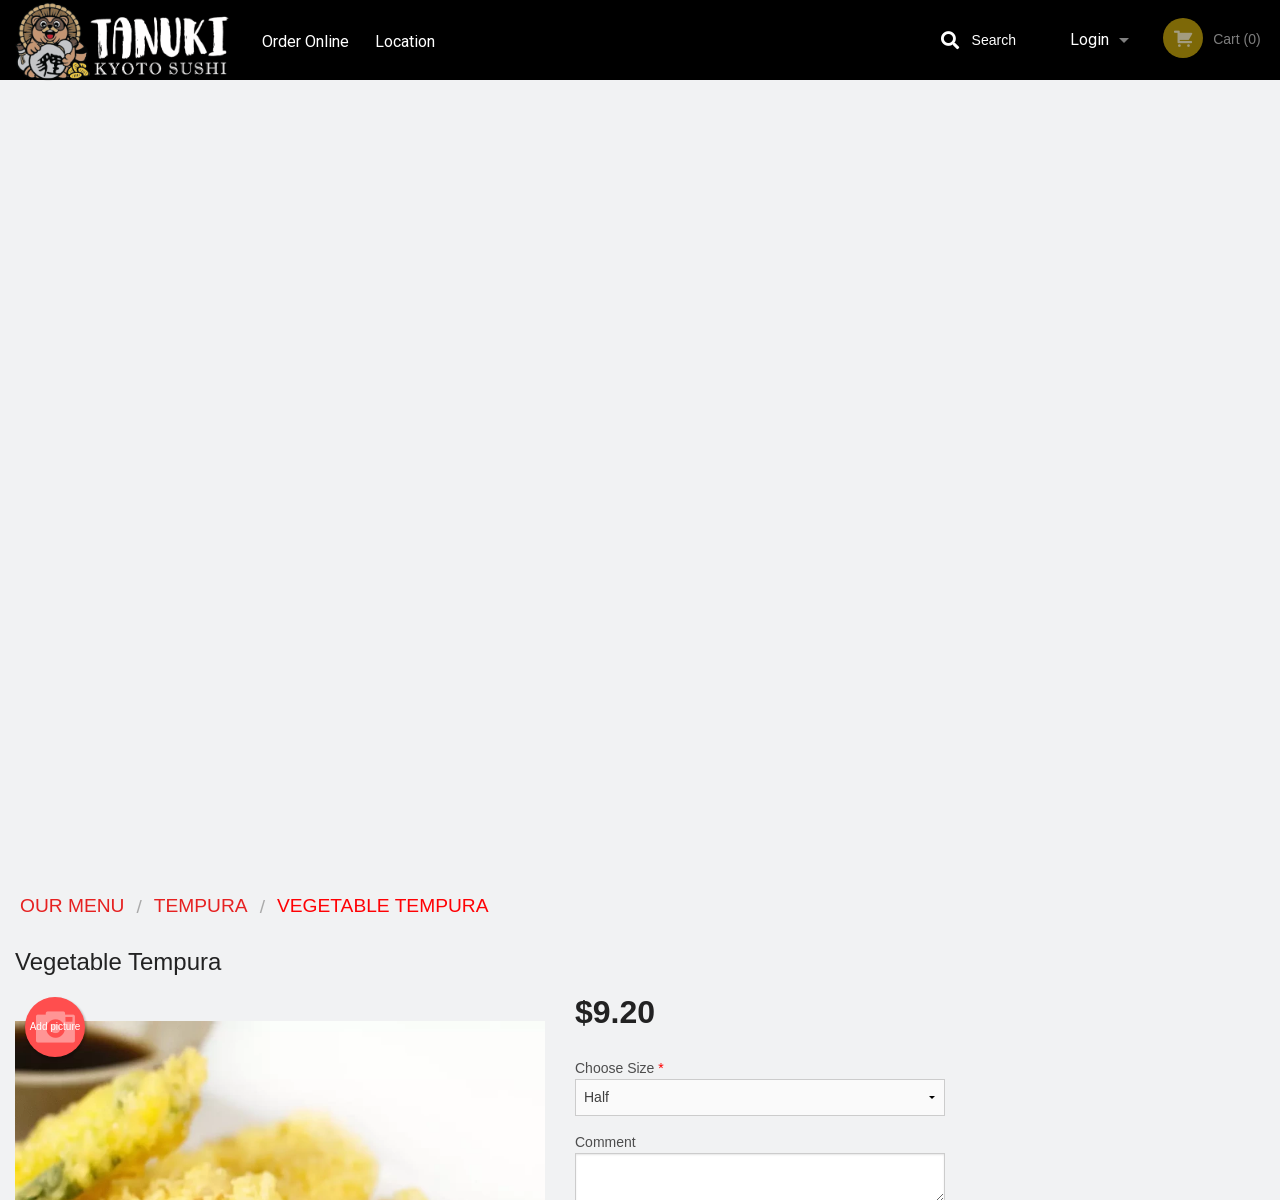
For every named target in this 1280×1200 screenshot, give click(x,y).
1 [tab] (1045, 561)
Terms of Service (673, 1186)
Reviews (762, 932)
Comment (760, 372)
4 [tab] (1135, 561)
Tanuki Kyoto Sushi (242, 906)
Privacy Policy (778, 981)
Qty (631, 453)
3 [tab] (1105, 561)
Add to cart (774, 459)
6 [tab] (1195, 561)
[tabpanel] (1120, 432)
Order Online (305, 39)
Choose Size (760, 292)
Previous (975, 432)
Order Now (1119, 124)
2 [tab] (1075, 561)
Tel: (956, 981)
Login (1089, 39)
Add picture (55, 231)
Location (408, 39)
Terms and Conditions (800, 957)
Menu (588, 932)
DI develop (670, 1132)
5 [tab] (1165, 561)
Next (1265, 432)
